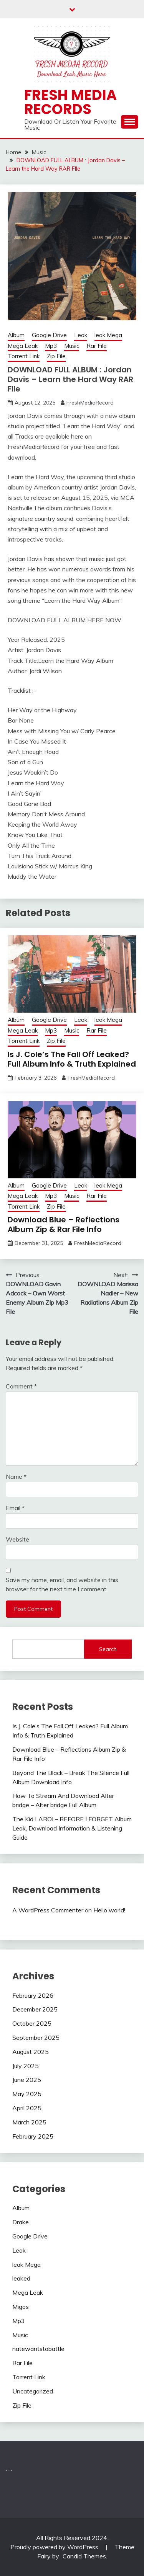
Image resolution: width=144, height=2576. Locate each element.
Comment (21, 1386)
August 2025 (30, 2052)
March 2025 (29, 2122)
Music (71, 345)
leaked (21, 2278)
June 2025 (26, 2079)
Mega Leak (23, 345)
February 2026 (32, 1995)
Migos (20, 2306)
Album (16, 335)
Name (16, 1476)
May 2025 (26, 2094)
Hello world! (109, 1910)
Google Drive (49, 335)
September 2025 (36, 2037)
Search (108, 1649)
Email (15, 1508)
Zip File (56, 356)
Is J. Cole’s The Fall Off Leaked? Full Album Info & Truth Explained (72, 1059)
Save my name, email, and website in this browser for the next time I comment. (62, 1584)
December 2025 (35, 2009)
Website (17, 1539)
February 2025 (32, 2136)
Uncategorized (32, 2391)
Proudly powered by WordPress (55, 2547)
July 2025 (25, 2066)
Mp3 (51, 345)
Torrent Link (24, 356)
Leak (80, 335)
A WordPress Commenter (47, 1910)
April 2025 (26, 2108)
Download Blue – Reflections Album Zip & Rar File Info (63, 1224)
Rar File (96, 345)
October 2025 (31, 2023)
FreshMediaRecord (90, 402)
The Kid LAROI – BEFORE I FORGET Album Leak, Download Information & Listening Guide (72, 1828)
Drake (20, 2222)
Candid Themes (84, 2556)
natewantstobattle (38, 2348)
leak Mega (108, 335)
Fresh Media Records (70, 102)
